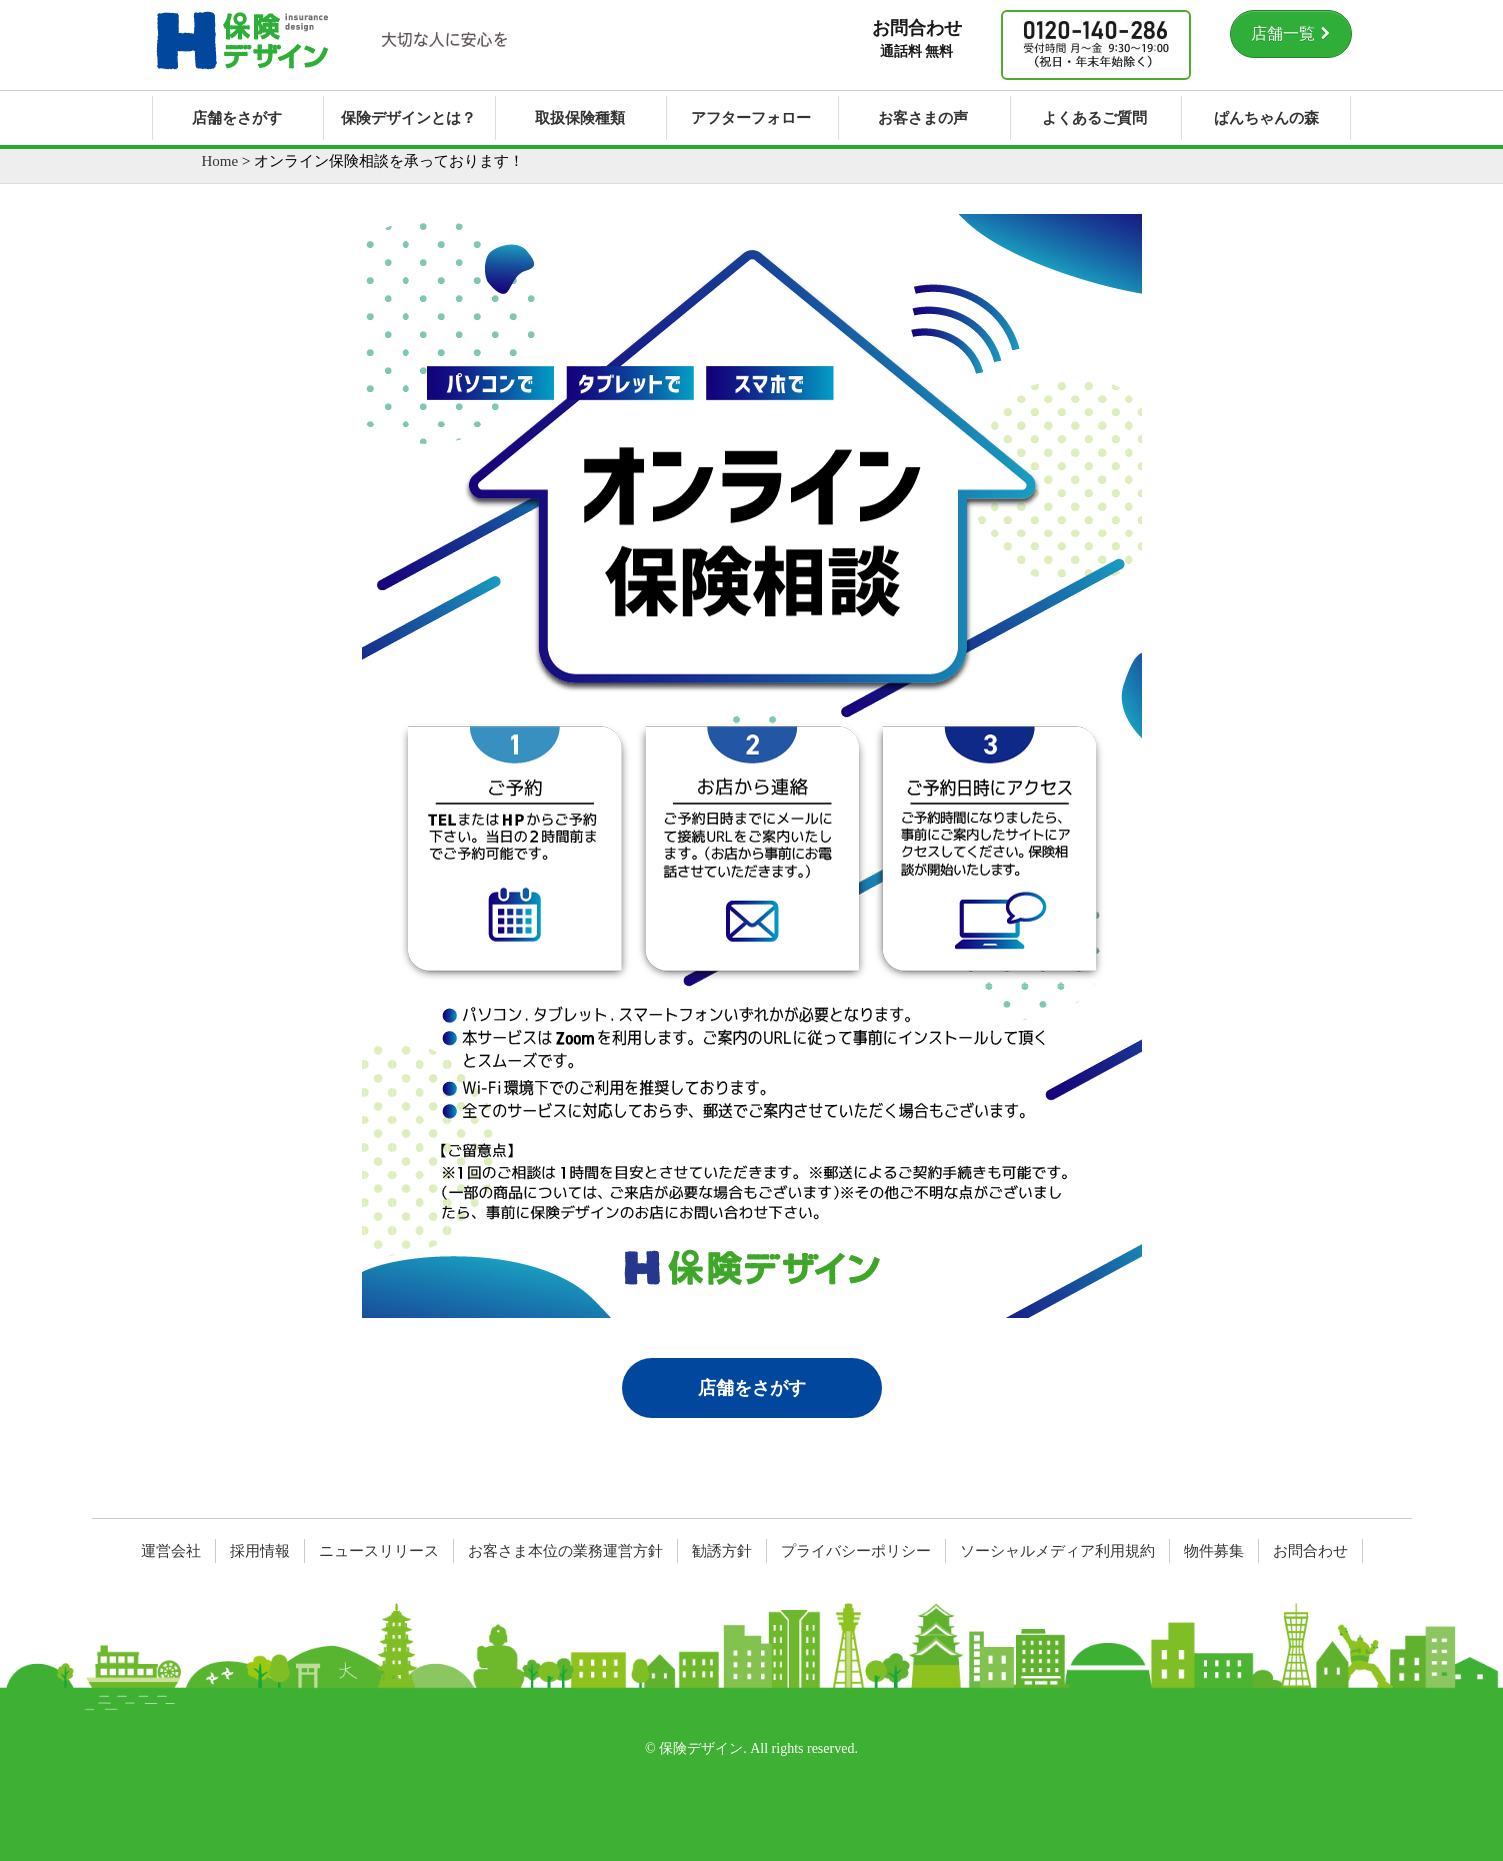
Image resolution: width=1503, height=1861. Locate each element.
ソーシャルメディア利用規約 (1057, 1551)
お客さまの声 (923, 118)
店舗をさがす (237, 118)
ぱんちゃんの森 (1266, 118)
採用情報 (260, 1551)
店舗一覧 (1291, 33)
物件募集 (1214, 1551)
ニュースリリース (379, 1551)
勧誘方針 (722, 1551)
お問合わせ (1310, 1551)
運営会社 (171, 1551)
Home (220, 161)
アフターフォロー (751, 118)
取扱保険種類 (580, 118)
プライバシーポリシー (856, 1551)
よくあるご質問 (1094, 118)
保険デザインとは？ (408, 118)
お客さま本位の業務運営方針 (565, 1551)
